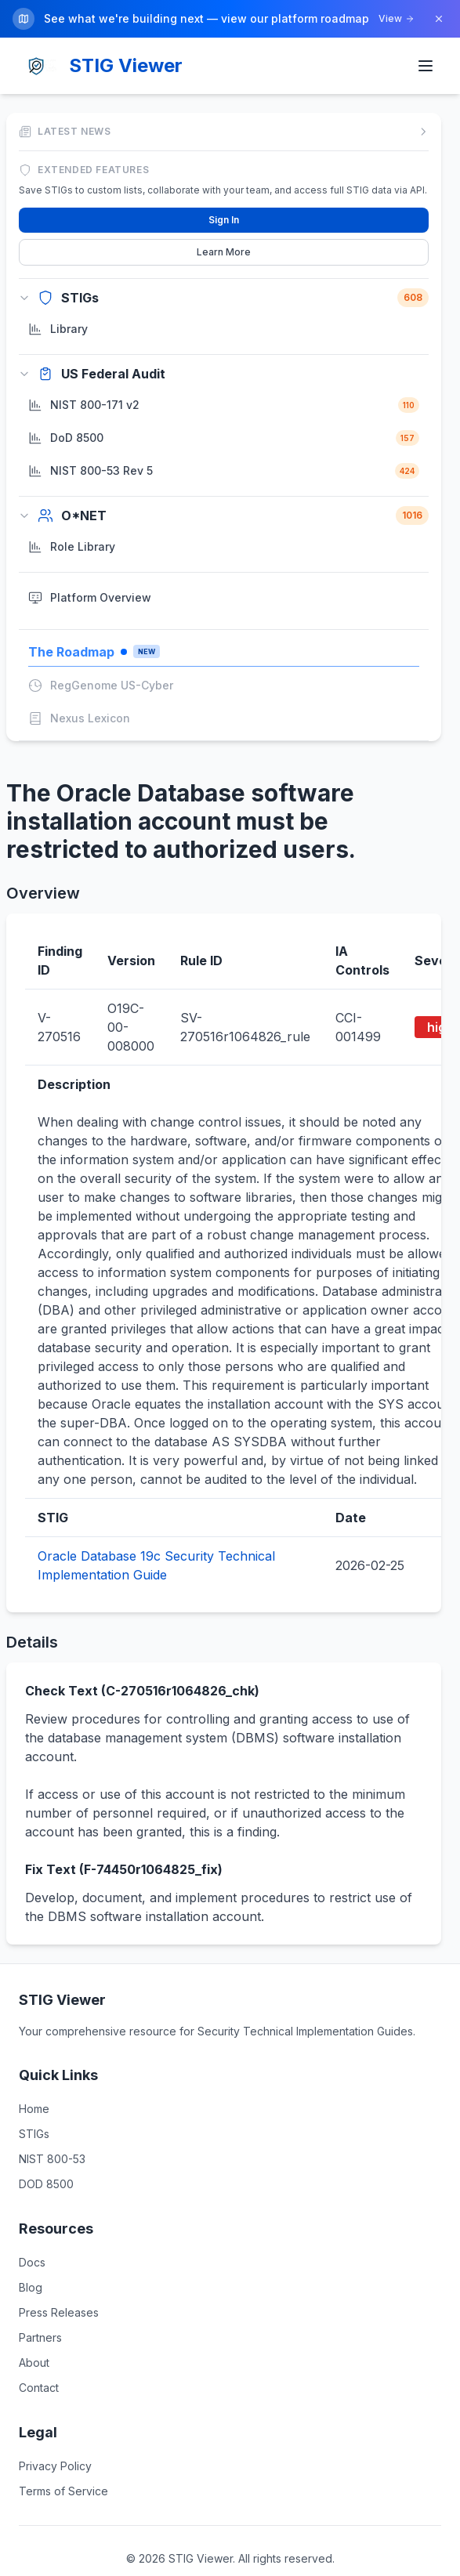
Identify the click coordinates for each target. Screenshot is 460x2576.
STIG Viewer (126, 62)
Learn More (224, 248)
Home (34, 2104)
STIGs (34, 2129)
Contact (39, 2383)
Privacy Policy (55, 2462)
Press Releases (59, 2308)
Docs (32, 2258)
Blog (30, 2283)
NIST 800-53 (52, 2155)
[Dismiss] (438, 18)
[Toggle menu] (425, 62)
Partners (40, 2333)
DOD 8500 (46, 2180)
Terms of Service (63, 2487)
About (34, 2358)
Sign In (223, 216)
